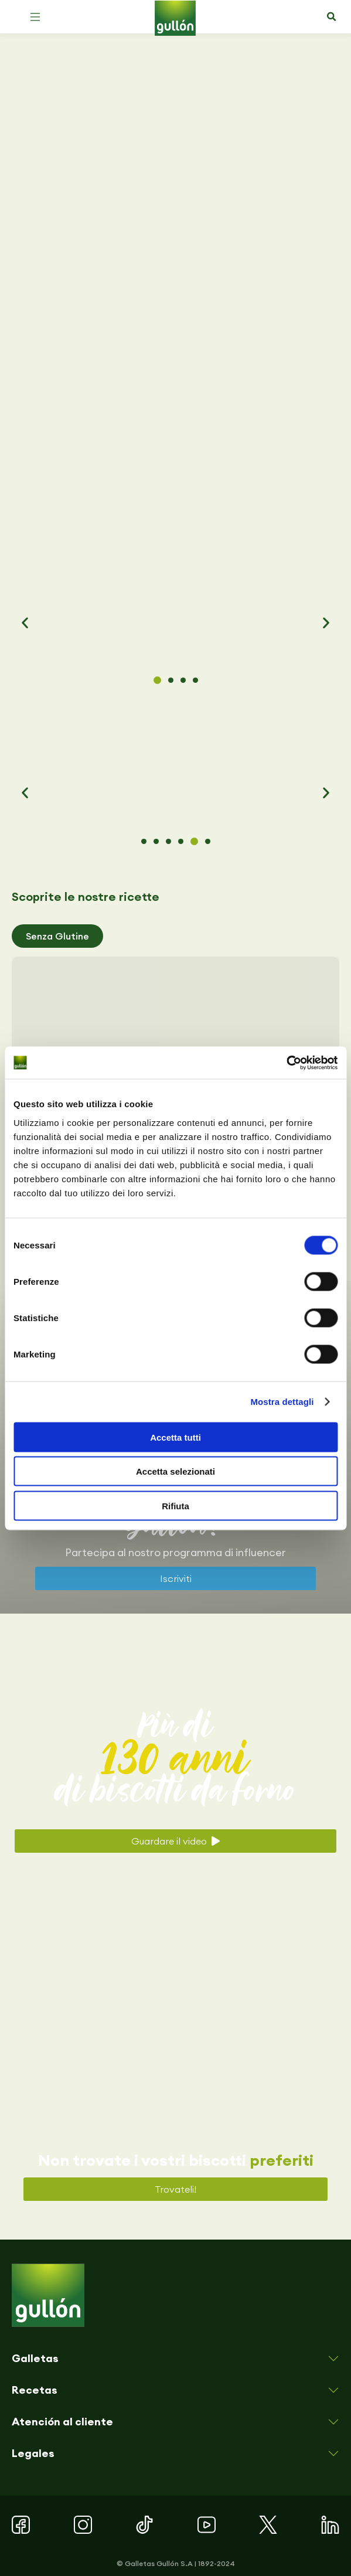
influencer (261, 1552)
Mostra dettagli (281, 1402)
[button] (35, 17)
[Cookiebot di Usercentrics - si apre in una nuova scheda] (286, 1062)
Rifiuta (175, 1505)
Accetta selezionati (175, 1471)
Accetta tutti (175, 1437)
